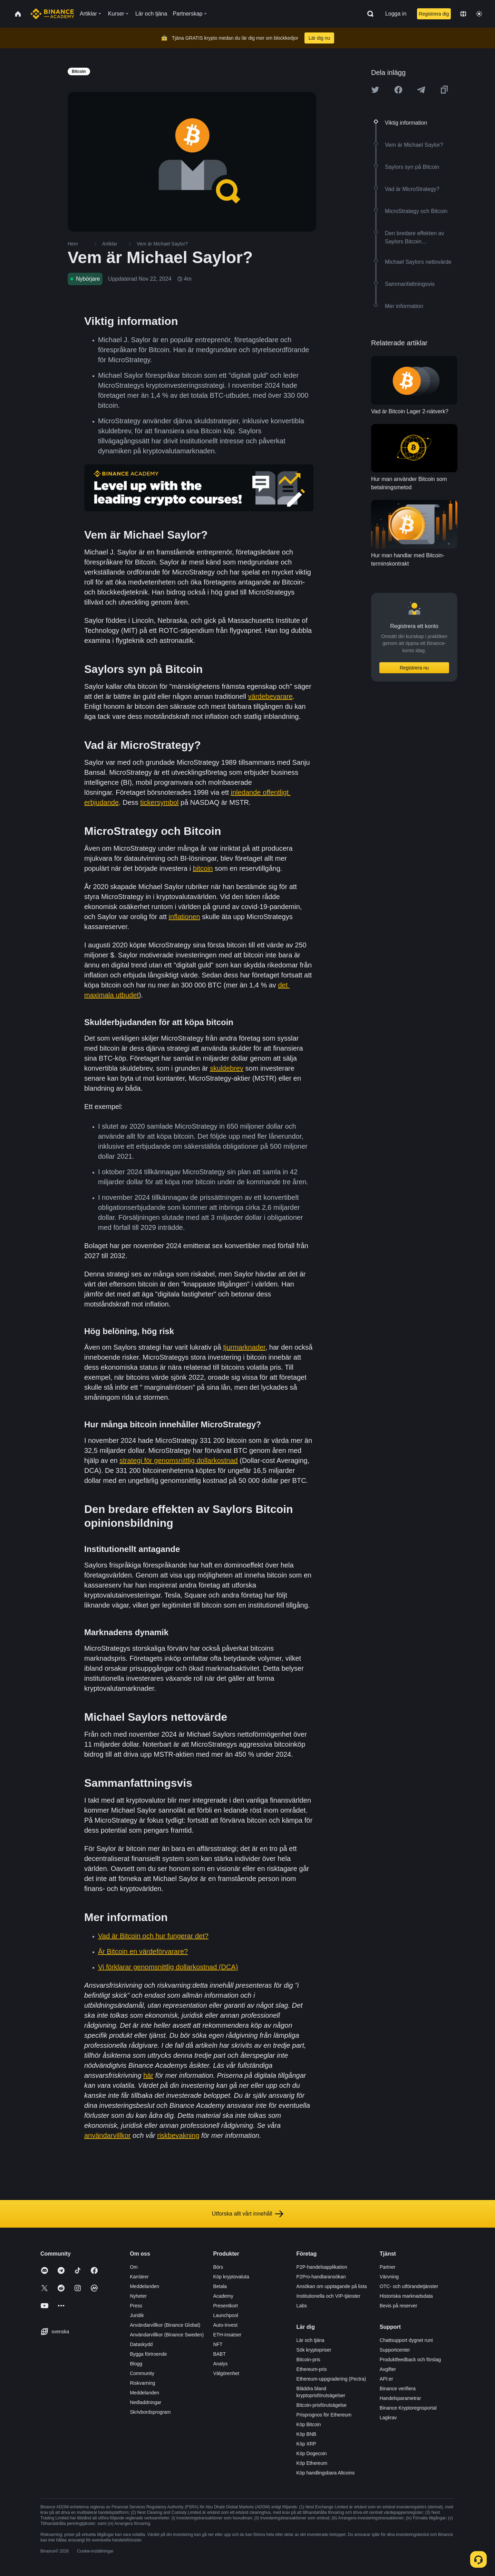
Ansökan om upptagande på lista (332, 2286)
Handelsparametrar (400, 2398)
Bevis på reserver (398, 2305)
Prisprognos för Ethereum (324, 2415)
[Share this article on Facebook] (398, 90)
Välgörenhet (226, 2373)
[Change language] (463, 14)
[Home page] (52, 13)
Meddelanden (144, 2286)
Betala (220, 2286)
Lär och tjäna (310, 2340)
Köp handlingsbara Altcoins (326, 2473)
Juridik (137, 2315)
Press (136, 2305)
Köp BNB (307, 2434)
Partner (388, 2267)
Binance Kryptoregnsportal (408, 2408)
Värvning (389, 2276)
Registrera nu (414, 667)
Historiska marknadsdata (406, 2296)
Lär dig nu (319, 38)
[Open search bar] (368, 14)
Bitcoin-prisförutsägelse (322, 2405)
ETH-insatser (227, 2334)
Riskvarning (142, 2383)
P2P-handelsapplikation (322, 2267)
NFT (217, 2344)
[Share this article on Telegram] (421, 90)
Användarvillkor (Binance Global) (165, 2325)
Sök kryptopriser (314, 2350)
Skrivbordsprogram (150, 2412)
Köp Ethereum (312, 2463)
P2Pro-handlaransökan (321, 2276)
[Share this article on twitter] (375, 90)
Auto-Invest (225, 2325)
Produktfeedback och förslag (410, 2359)
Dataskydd (141, 2344)
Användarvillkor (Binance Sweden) (167, 2334)
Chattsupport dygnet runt (406, 2340)
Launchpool (225, 2315)
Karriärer (139, 2276)
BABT (219, 2354)
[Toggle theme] (479, 14)
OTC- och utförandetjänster (409, 2286)
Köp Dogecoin (312, 2453)
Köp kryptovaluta (231, 2276)
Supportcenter (395, 2350)
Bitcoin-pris (308, 2359)
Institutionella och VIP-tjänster (328, 2296)
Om (134, 2267)
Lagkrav (388, 2417)
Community (142, 2373)
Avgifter (388, 2369)
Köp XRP (307, 2444)
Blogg (136, 2363)
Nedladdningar (145, 2402)
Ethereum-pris (312, 2369)
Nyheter (138, 2296)
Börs (218, 2267)
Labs (302, 2305)
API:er (386, 2379)
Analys (220, 2363)
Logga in (395, 14)
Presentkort (225, 2305)
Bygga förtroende (148, 2354)
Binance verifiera (398, 2388)
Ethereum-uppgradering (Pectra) (331, 2379)
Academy (223, 2296)
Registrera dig (434, 14)
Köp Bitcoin (309, 2424)
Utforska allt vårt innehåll (247, 2213)
